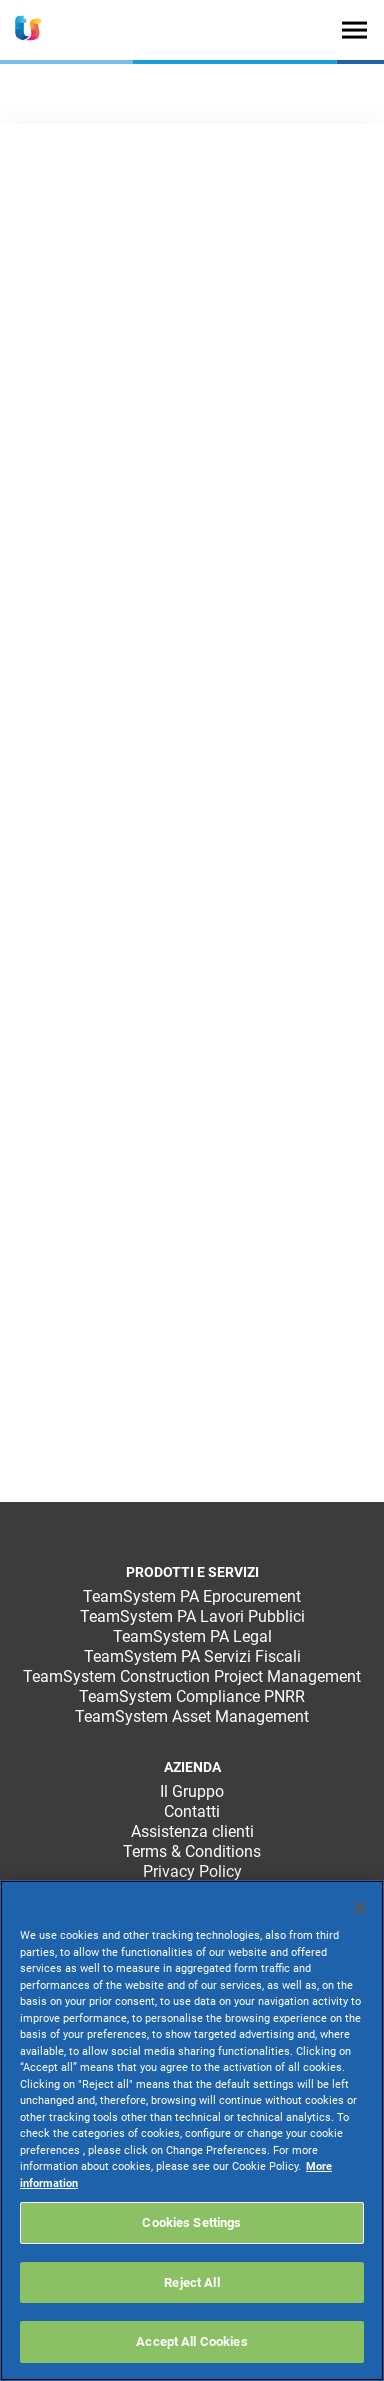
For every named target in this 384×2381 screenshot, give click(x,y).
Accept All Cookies (191, 2341)
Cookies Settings (191, 2222)
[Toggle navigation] (354, 29)
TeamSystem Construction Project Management (192, 1676)
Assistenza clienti (192, 1831)
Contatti (192, 1811)
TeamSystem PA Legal (192, 1636)
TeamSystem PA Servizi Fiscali (192, 1656)
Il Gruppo (192, 1791)
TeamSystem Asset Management (192, 1716)
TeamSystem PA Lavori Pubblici (192, 1616)
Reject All (191, 2282)
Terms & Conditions (192, 1851)
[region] (192, 2130)
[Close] (360, 1908)
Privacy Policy (192, 1871)
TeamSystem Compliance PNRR (192, 1696)
